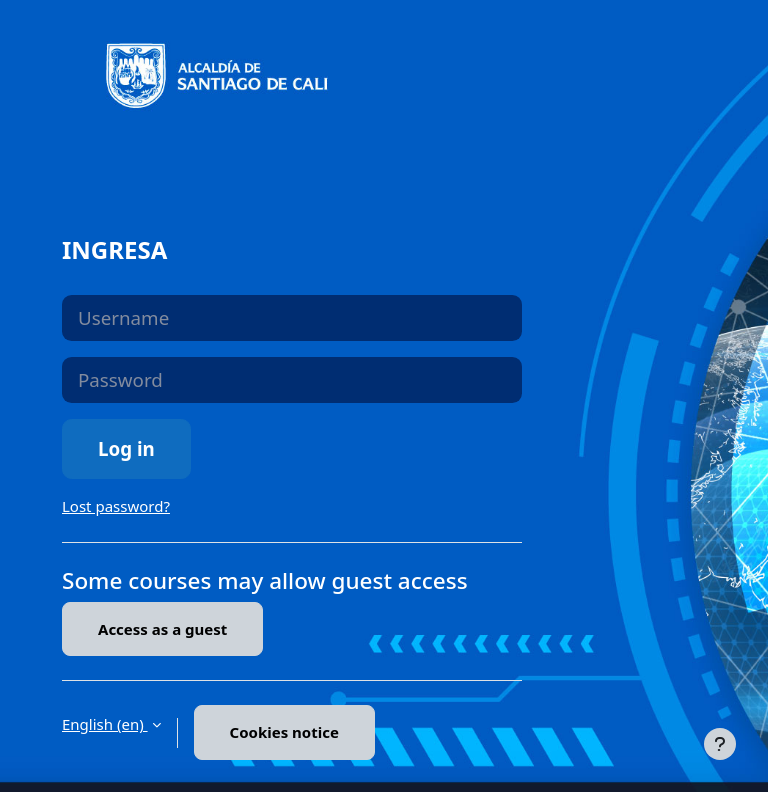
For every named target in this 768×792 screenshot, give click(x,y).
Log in (126, 448)
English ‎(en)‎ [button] (105, 724)
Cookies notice (284, 732)
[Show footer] (720, 744)
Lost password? (116, 506)
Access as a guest (162, 629)
